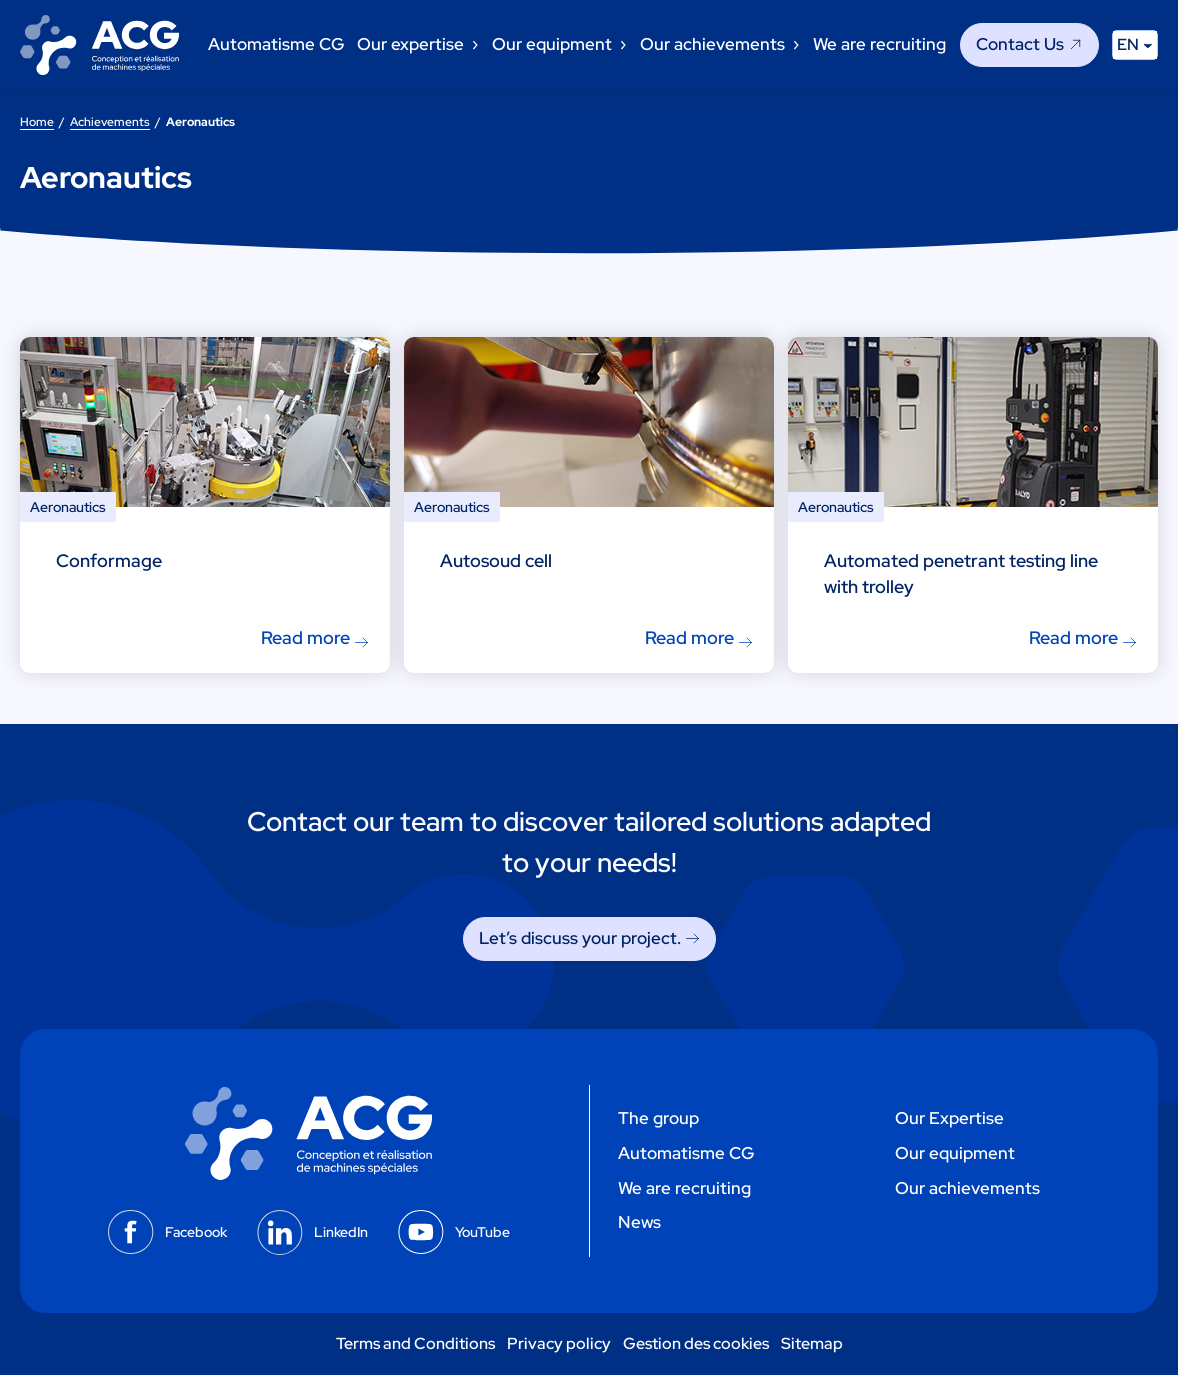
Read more (305, 637)
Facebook (196, 1232)
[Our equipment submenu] (622, 45)
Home (37, 122)
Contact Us (1020, 44)
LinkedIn (341, 1232)
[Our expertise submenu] (474, 45)
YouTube (482, 1232)
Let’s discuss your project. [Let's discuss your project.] (580, 938)
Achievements (110, 122)
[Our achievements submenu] (795, 45)
